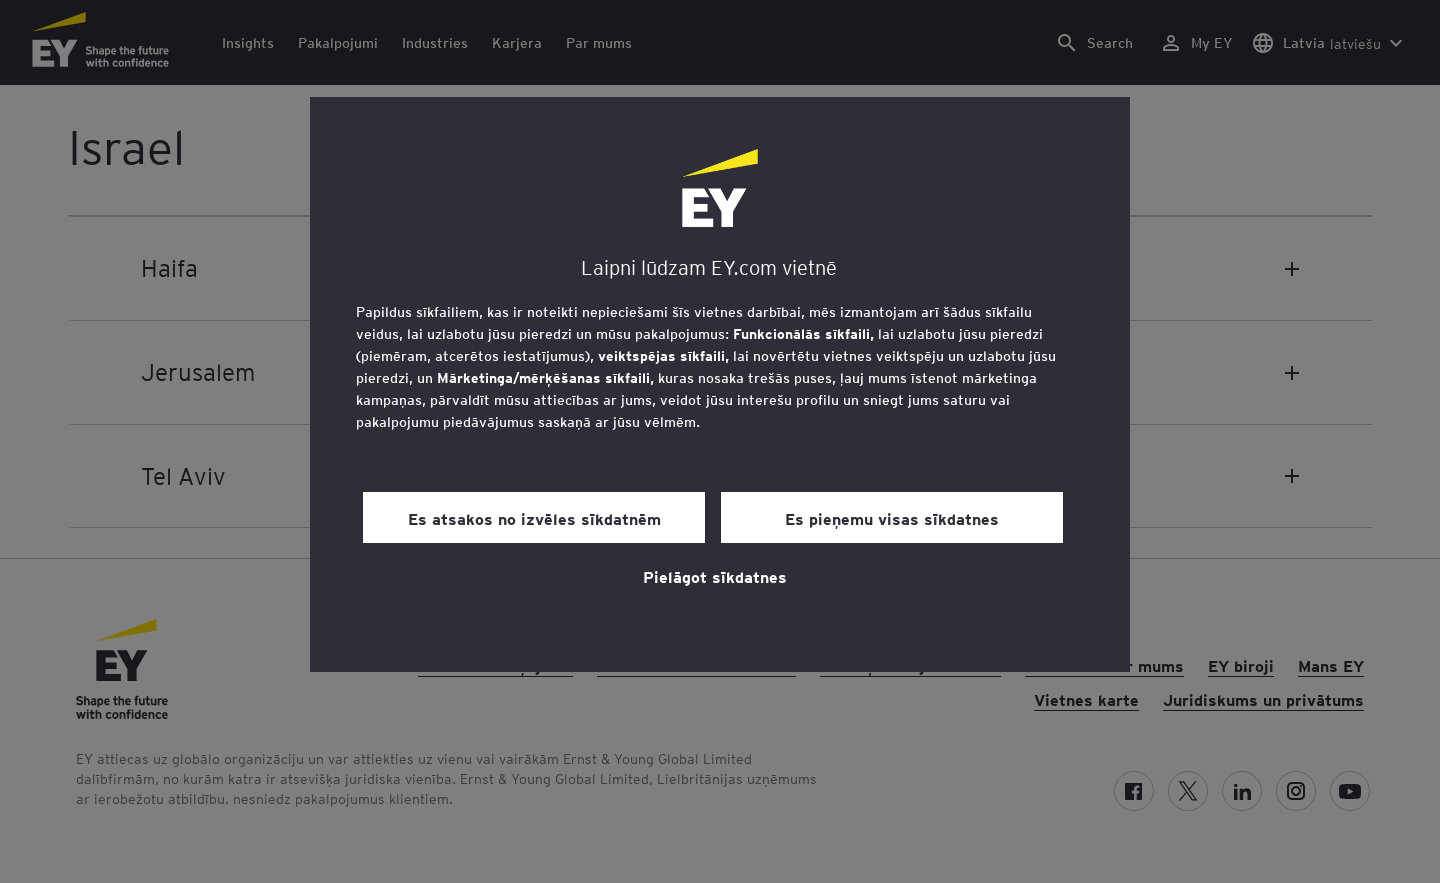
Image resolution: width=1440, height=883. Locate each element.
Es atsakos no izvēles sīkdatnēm (534, 518)
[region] (720, 384)
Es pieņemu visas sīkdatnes (892, 518)
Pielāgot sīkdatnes (715, 576)
